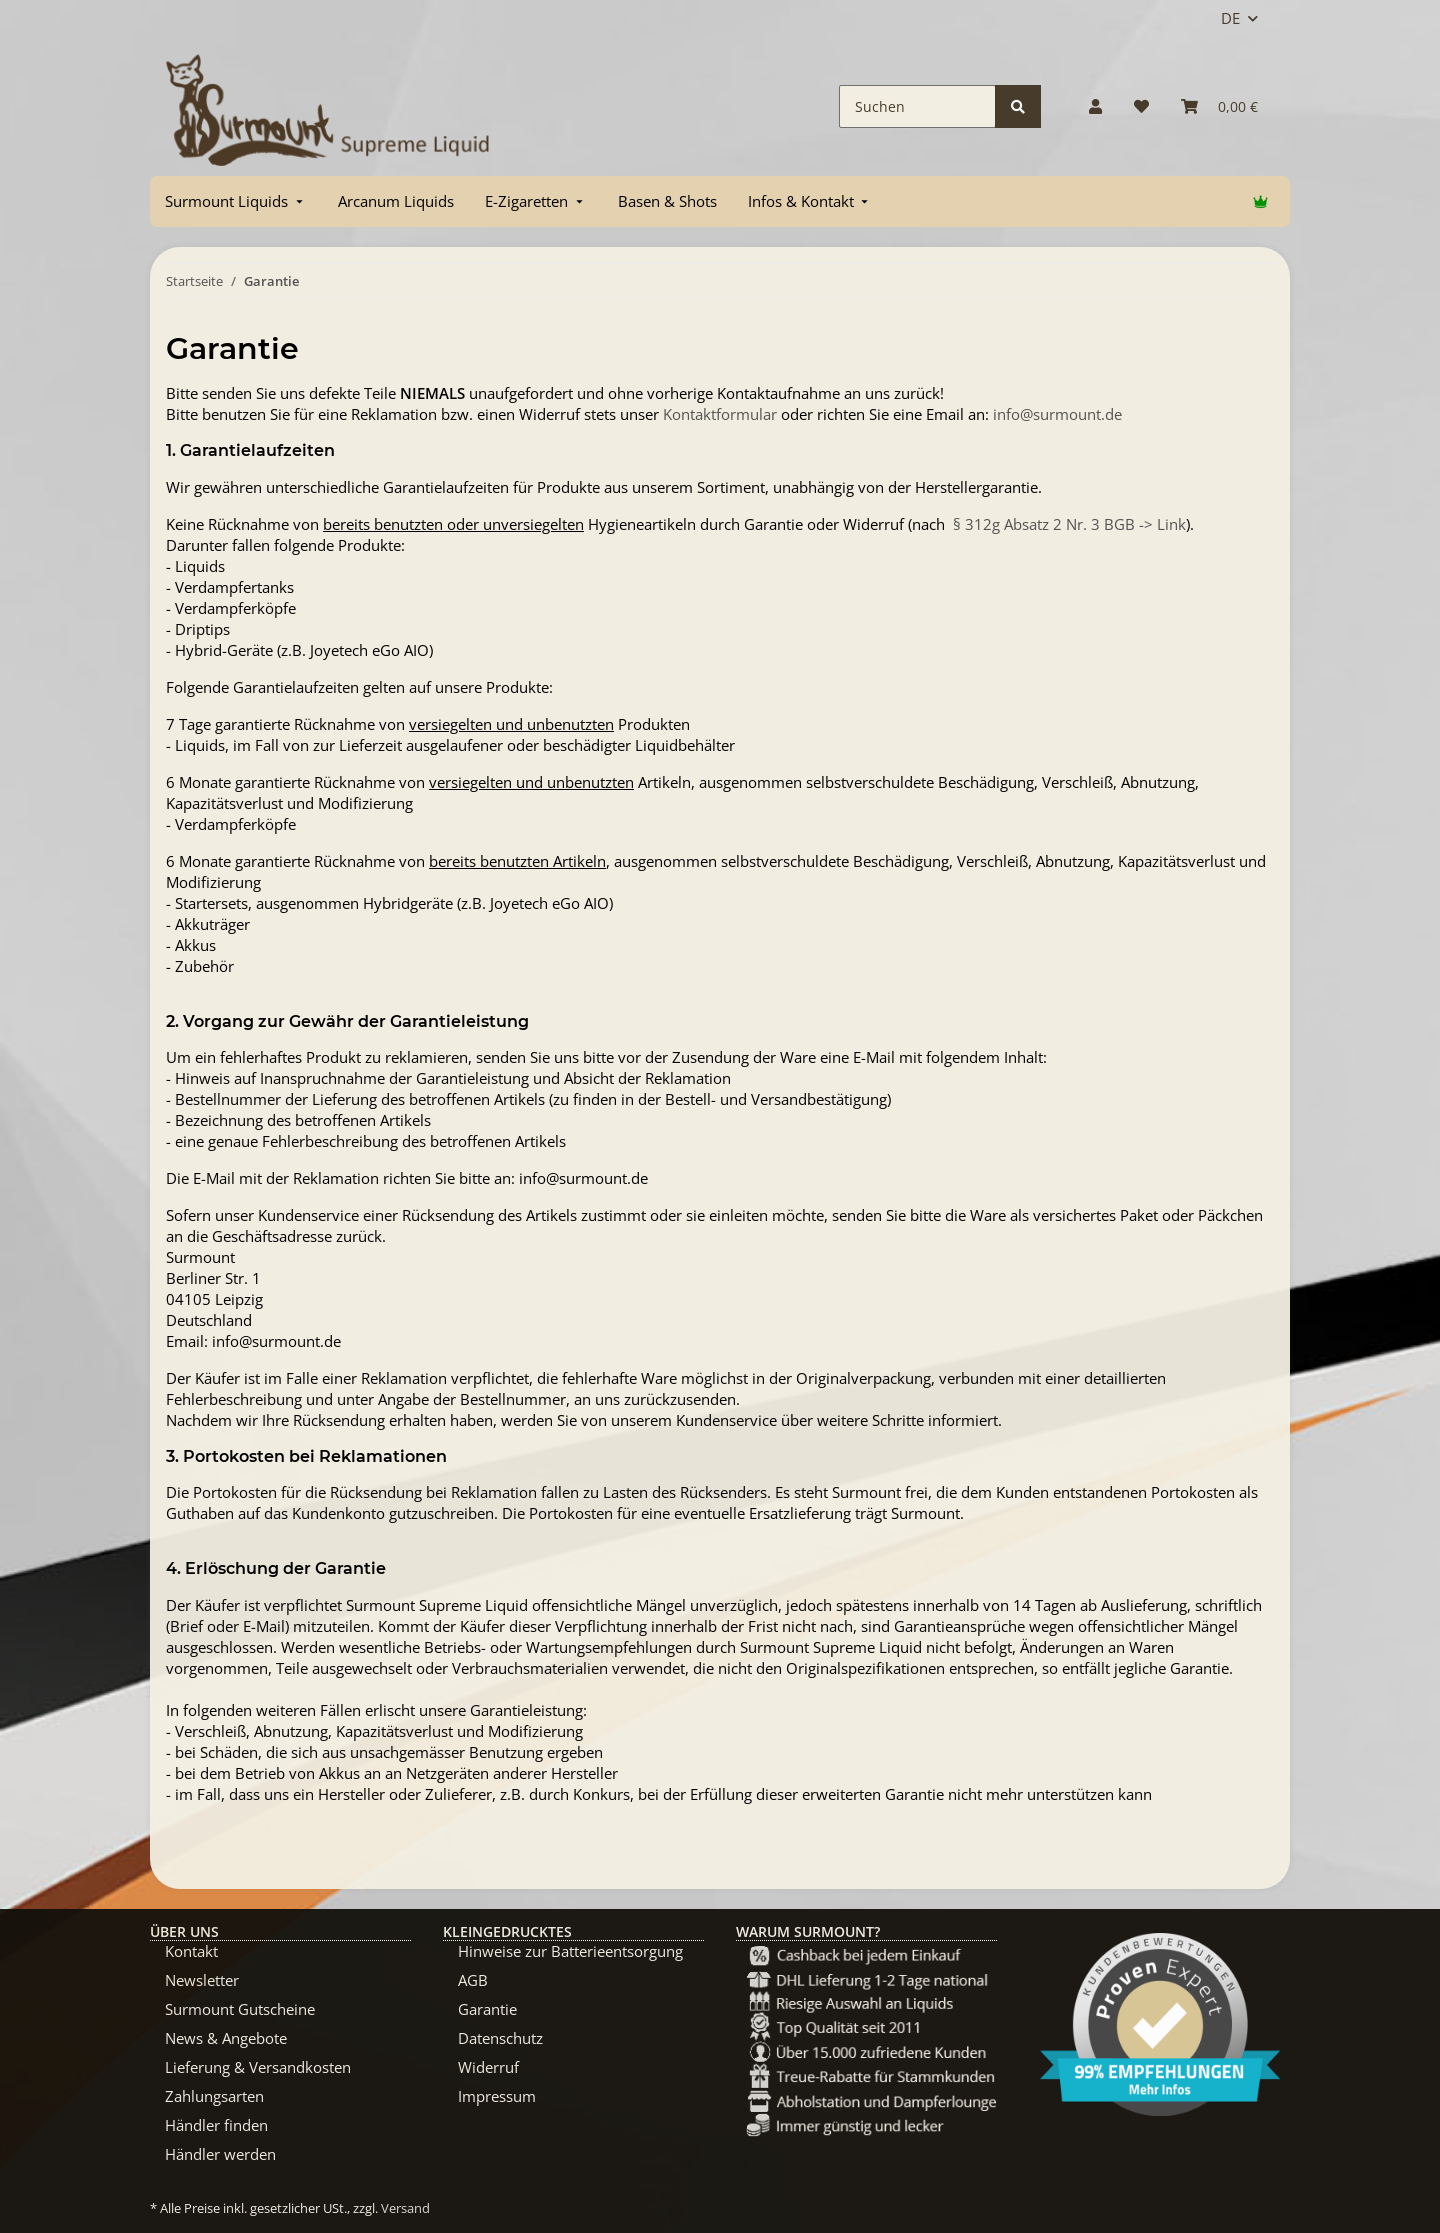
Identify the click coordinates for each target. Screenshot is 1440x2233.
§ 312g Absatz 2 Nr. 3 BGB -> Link (1069, 524)
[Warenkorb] (1219, 106)
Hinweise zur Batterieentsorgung (570, 1951)
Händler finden (216, 2125)
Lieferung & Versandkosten (258, 2067)
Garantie (487, 2009)
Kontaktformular (720, 414)
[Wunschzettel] (1141, 106)
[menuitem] (236, 201)
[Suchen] (917, 106)
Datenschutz (500, 2038)
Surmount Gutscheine (240, 2009)
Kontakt (191, 1951)
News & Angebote (226, 2038)
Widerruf (488, 2067)
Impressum (497, 2096)
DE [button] (1230, 18)
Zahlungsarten (214, 2096)
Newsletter (202, 1980)
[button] (1095, 106)
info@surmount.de (1057, 414)
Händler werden (220, 2154)
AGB (473, 1980)
